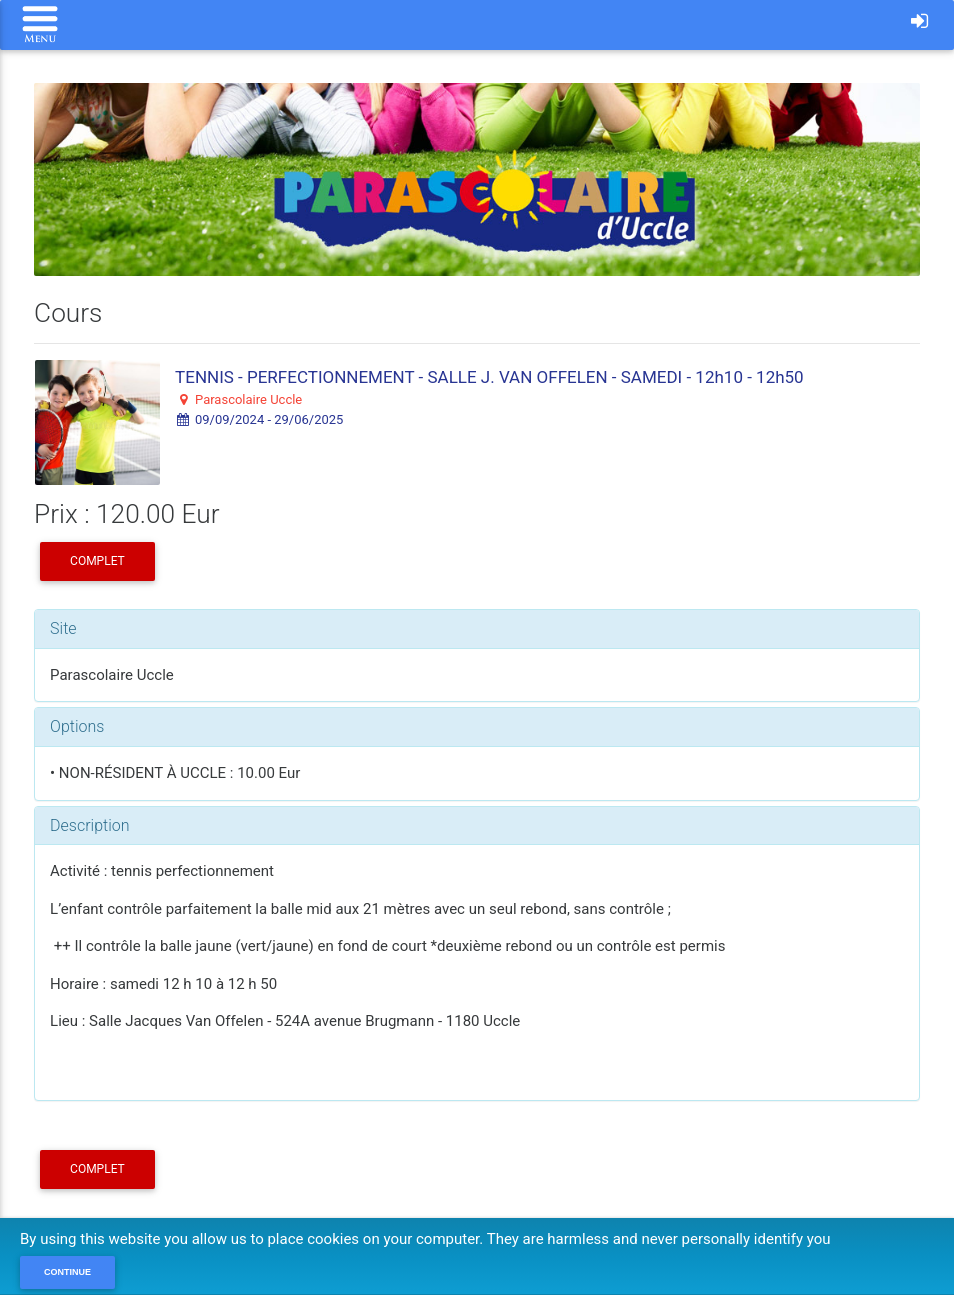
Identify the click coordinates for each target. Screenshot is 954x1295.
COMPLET (97, 561)
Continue (67, 1272)
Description (89, 825)
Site (63, 628)
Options (77, 726)
